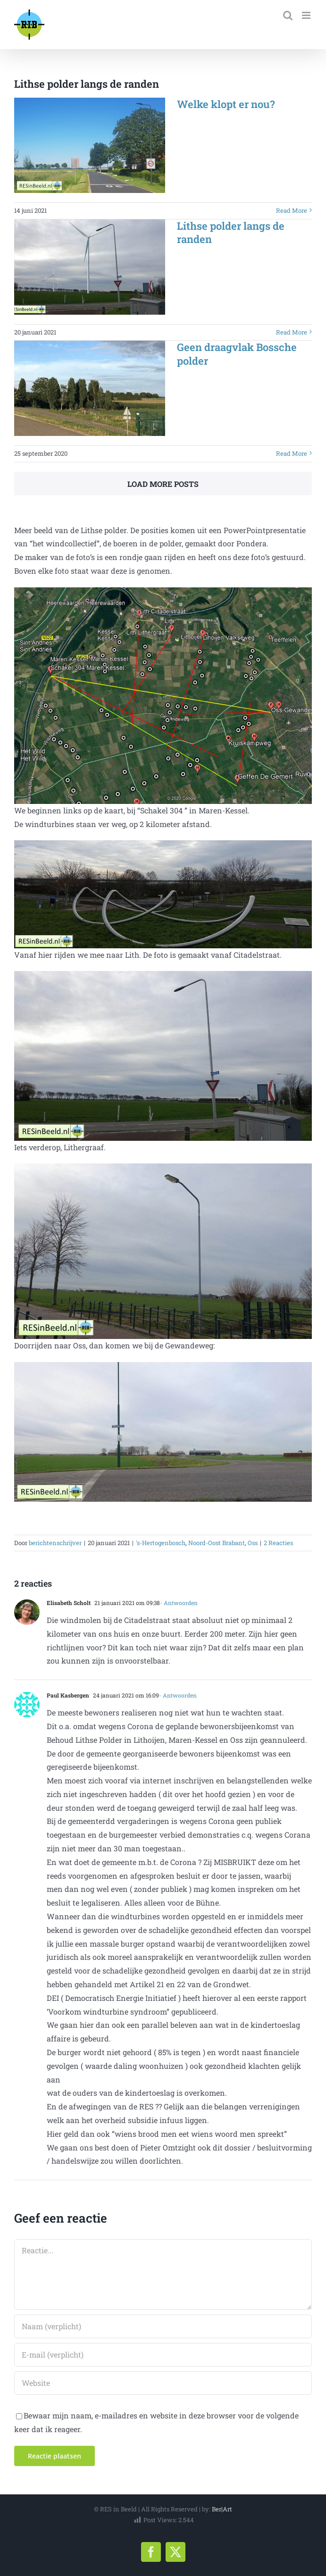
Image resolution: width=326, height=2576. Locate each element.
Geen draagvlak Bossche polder (237, 354)
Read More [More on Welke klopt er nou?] (291, 210)
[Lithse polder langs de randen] (89, 267)
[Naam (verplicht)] (163, 2326)
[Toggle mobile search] (288, 15)
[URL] (163, 2383)
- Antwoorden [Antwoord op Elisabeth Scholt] (179, 1602)
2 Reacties (278, 1543)
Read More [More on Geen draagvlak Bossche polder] (291, 453)
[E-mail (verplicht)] (163, 2355)
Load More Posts (163, 484)
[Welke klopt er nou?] (89, 145)
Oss (253, 1543)
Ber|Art (222, 2509)
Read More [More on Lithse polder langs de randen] (291, 332)
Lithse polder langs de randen (230, 232)
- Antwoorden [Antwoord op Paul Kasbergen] (178, 1695)
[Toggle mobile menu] (307, 15)
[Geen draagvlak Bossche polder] (89, 388)
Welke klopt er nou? (226, 104)
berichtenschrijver (55, 1543)
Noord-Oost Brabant (216, 1543)
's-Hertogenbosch (160, 1543)
